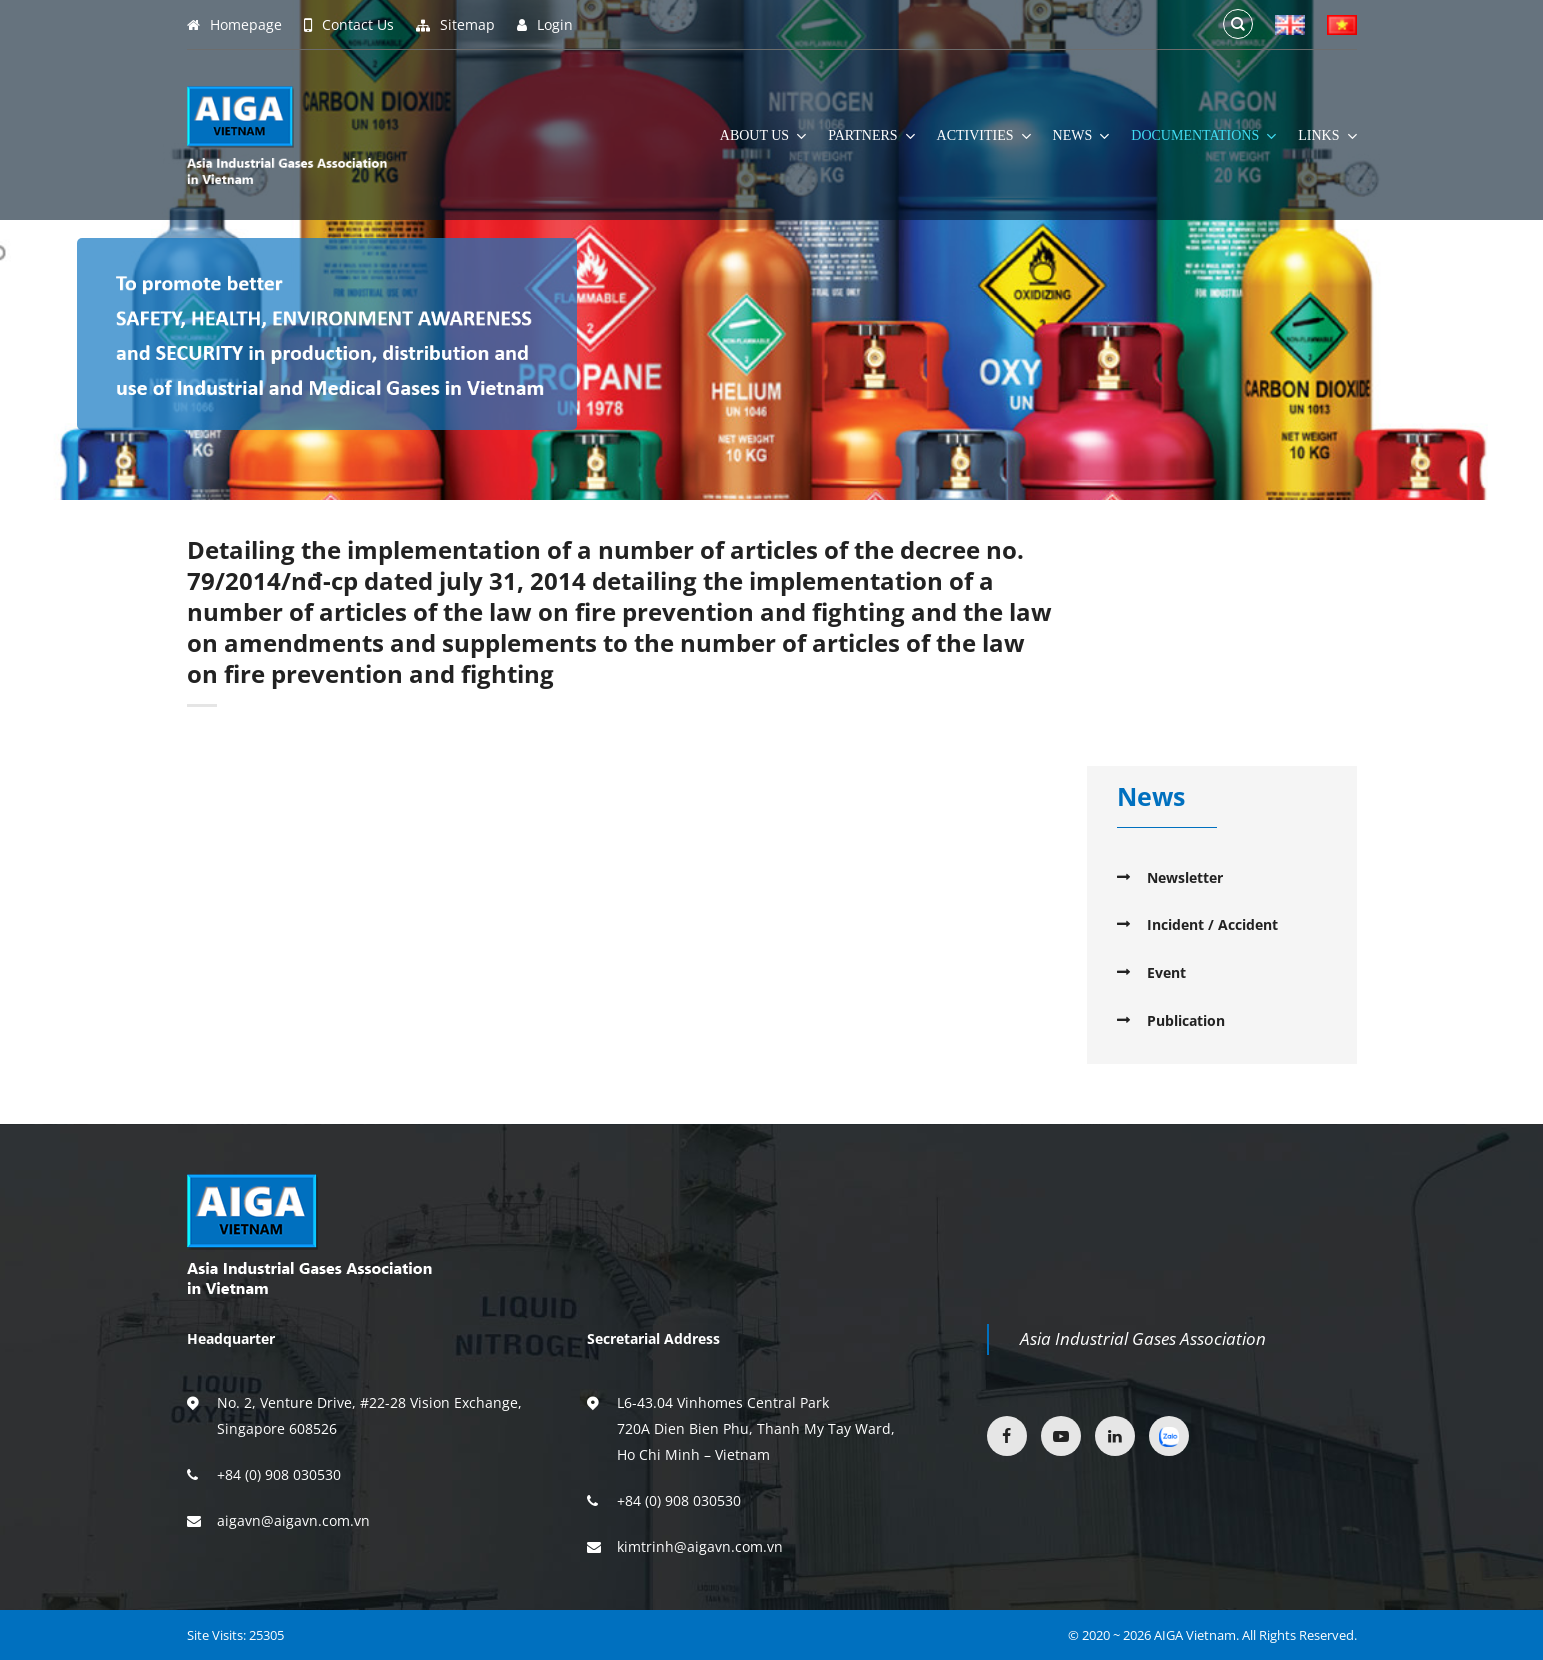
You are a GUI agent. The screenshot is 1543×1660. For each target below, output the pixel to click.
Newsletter (1185, 877)
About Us (763, 136)
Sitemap (455, 25)
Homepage (234, 25)
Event (1166, 972)
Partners (871, 136)
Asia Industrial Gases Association (1143, 1338)
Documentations (1203, 136)
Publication (1186, 1020)
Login (545, 25)
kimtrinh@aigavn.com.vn (700, 1546)
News (1081, 136)
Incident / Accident (1212, 924)
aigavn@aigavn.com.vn (293, 1520)
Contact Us (349, 25)
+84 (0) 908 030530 (279, 1474)
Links (1327, 136)
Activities (984, 136)
